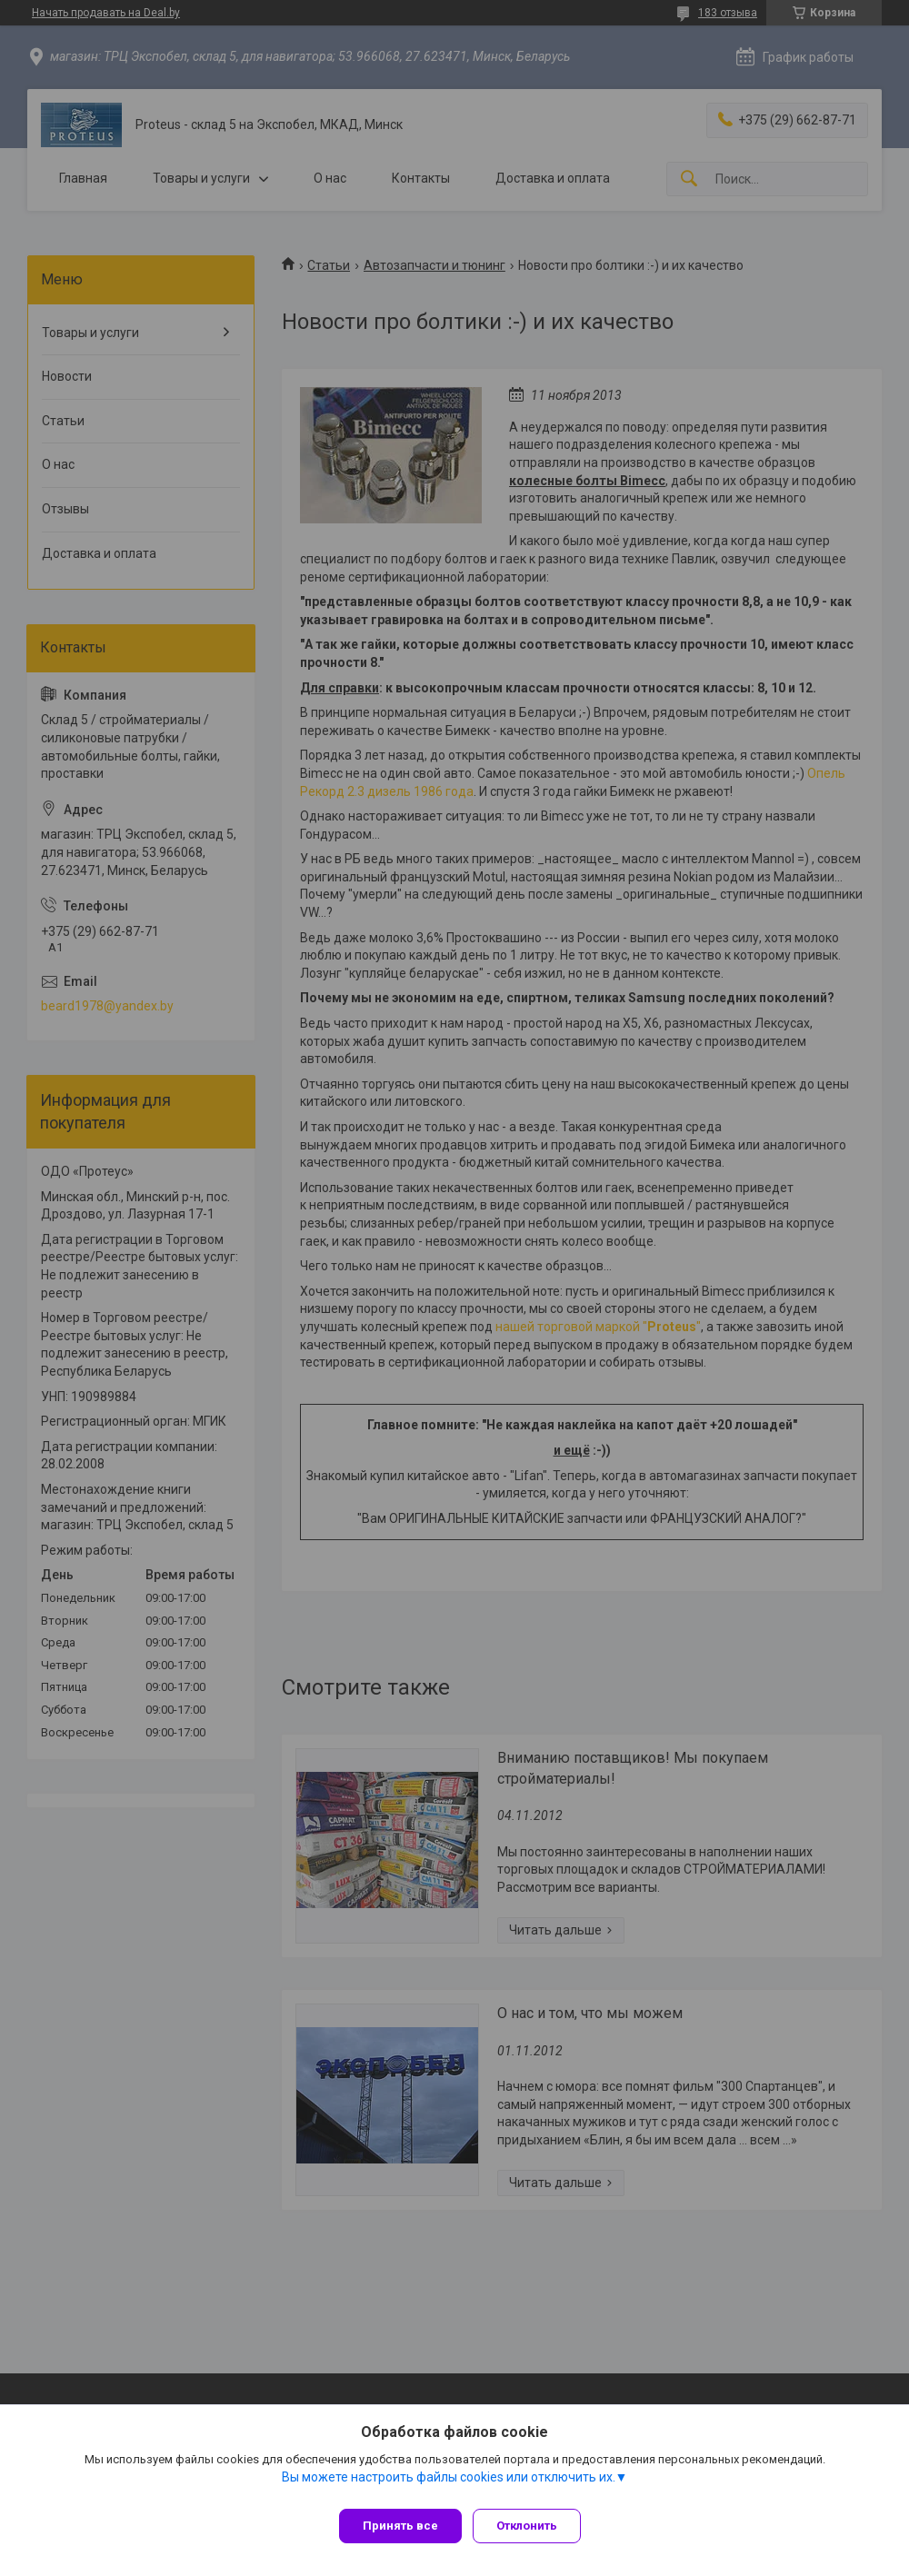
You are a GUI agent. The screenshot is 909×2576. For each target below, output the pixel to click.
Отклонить (534, 2525)
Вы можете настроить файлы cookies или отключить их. (448, 2484)
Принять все (400, 2525)
